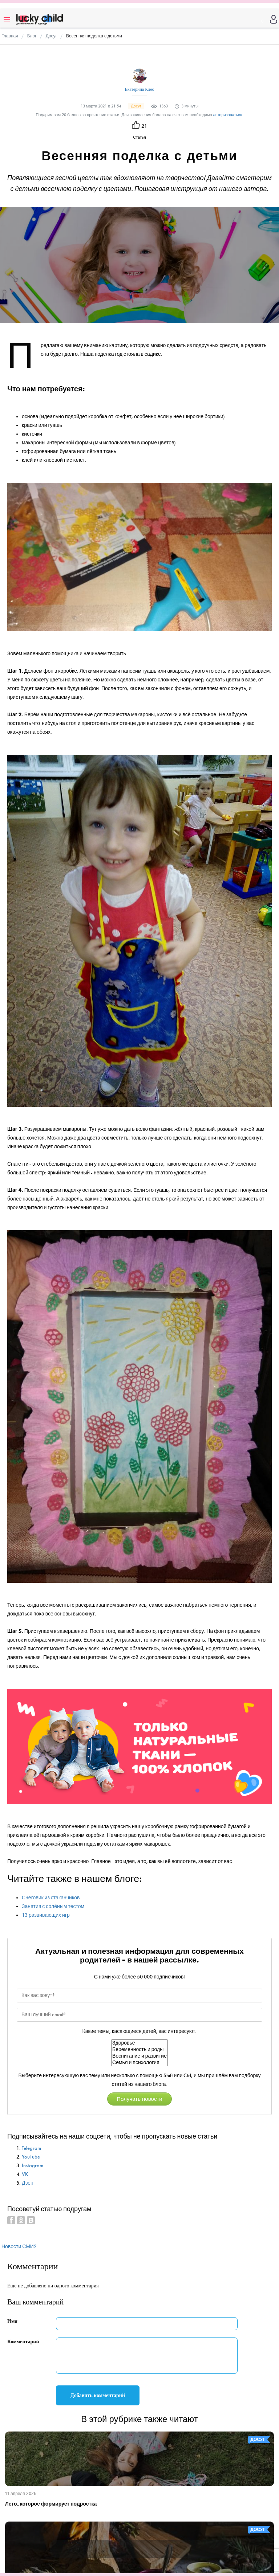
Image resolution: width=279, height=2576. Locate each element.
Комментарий (23, 2341)
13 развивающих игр (46, 1915)
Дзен (27, 2183)
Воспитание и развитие (139, 2056)
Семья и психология (139, 2062)
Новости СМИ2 (19, 2246)
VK (25, 2174)
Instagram (32, 2166)
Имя (12, 2321)
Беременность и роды (139, 2049)
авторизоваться (227, 115)
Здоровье (139, 2043)
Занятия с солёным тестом (53, 1906)
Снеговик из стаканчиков (51, 1898)
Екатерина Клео (139, 89)
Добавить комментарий (97, 2395)
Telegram (31, 2148)
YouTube (31, 2157)
